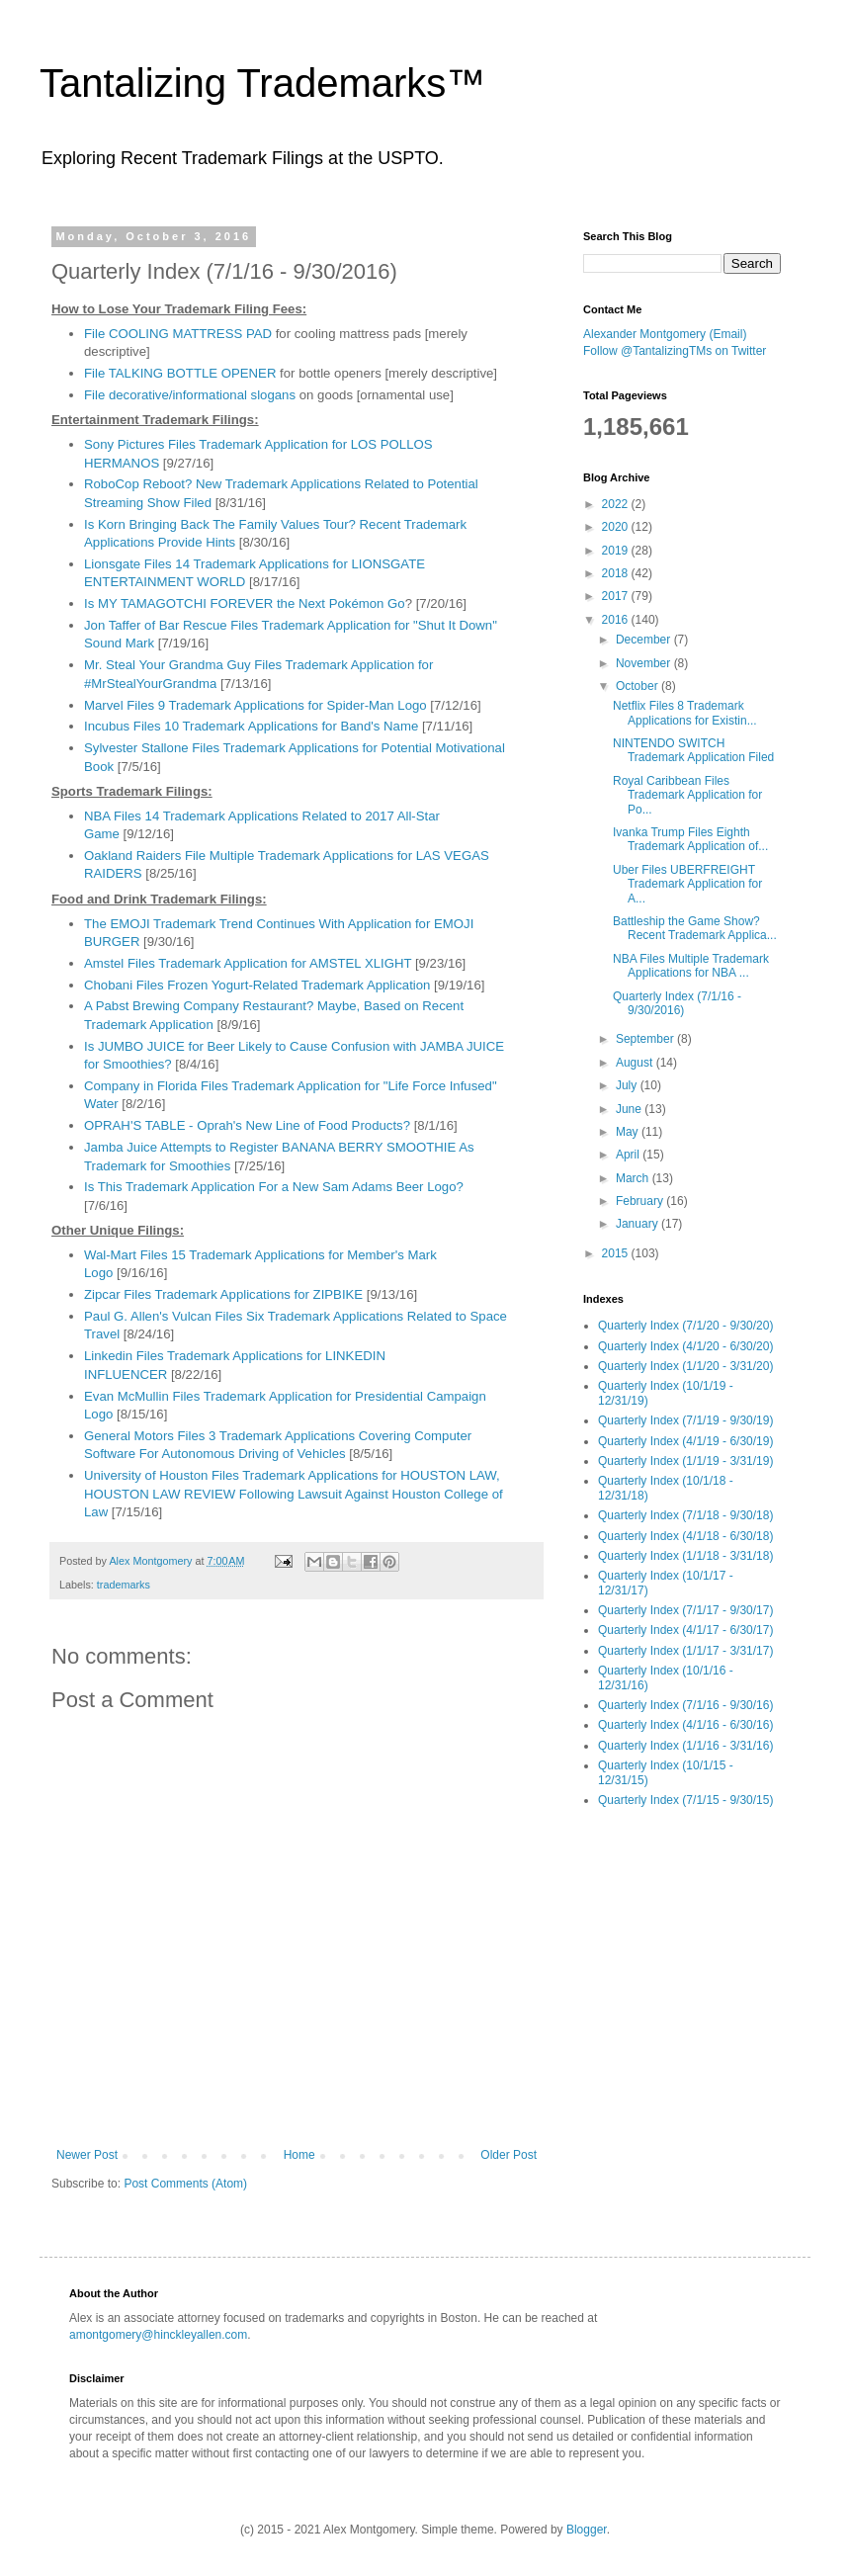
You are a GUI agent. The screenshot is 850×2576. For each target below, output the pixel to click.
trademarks (123, 1584)
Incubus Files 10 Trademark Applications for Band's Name (251, 726)
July (628, 1085)
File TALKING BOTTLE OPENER (180, 373)
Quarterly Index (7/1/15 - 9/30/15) (685, 1800)
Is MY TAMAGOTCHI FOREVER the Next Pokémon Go (244, 603)
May (628, 1132)
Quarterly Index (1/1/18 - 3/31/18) (685, 1556)
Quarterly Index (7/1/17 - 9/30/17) (685, 1610)
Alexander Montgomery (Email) (664, 334)
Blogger (586, 2529)
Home (299, 2155)
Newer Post (87, 2155)
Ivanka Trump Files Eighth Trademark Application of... (690, 839)
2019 (617, 551)
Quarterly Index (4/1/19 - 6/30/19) (685, 1441)
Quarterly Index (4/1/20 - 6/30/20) (685, 1346)
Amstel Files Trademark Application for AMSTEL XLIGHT (247, 963)
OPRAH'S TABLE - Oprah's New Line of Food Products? (247, 1125)
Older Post (508, 2155)
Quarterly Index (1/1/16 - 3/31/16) (685, 1746)
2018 (617, 573)
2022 (617, 504)
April (629, 1154)
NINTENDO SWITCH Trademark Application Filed (693, 750)
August (636, 1063)
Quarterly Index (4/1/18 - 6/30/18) (685, 1536)
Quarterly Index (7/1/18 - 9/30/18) (685, 1515)
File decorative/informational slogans (190, 394)
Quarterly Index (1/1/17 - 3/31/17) (685, 1651)
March (634, 1178)
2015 (617, 1253)
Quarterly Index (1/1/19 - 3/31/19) (685, 1461)
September (646, 1039)
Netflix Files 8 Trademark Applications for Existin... (685, 713)
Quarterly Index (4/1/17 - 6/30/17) (685, 1630)
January (638, 1224)
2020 (617, 527)
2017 (617, 596)
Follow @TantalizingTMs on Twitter (674, 351)
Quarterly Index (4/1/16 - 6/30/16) (685, 1725)
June (630, 1109)
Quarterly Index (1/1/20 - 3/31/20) (685, 1366)
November (645, 663)
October (638, 686)
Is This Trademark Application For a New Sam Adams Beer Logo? (274, 1186)
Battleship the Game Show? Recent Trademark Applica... (695, 928)
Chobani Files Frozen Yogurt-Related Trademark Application (257, 985)
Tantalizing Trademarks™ (262, 83)
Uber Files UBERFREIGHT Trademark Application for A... (687, 884)
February (641, 1201)
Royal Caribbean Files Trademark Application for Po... (687, 795)
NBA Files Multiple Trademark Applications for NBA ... (691, 966)
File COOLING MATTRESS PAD (178, 333)
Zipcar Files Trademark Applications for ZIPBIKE (223, 1294)
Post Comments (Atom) (185, 2183)
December (645, 639)
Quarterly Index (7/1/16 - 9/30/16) (685, 1705)
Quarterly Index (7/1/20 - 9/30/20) (685, 1325)
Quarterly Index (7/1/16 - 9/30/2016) (677, 1003)
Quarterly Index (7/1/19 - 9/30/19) (685, 1420)
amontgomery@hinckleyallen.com (158, 2335)
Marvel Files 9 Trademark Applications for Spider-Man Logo (255, 705)
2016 (617, 620)
